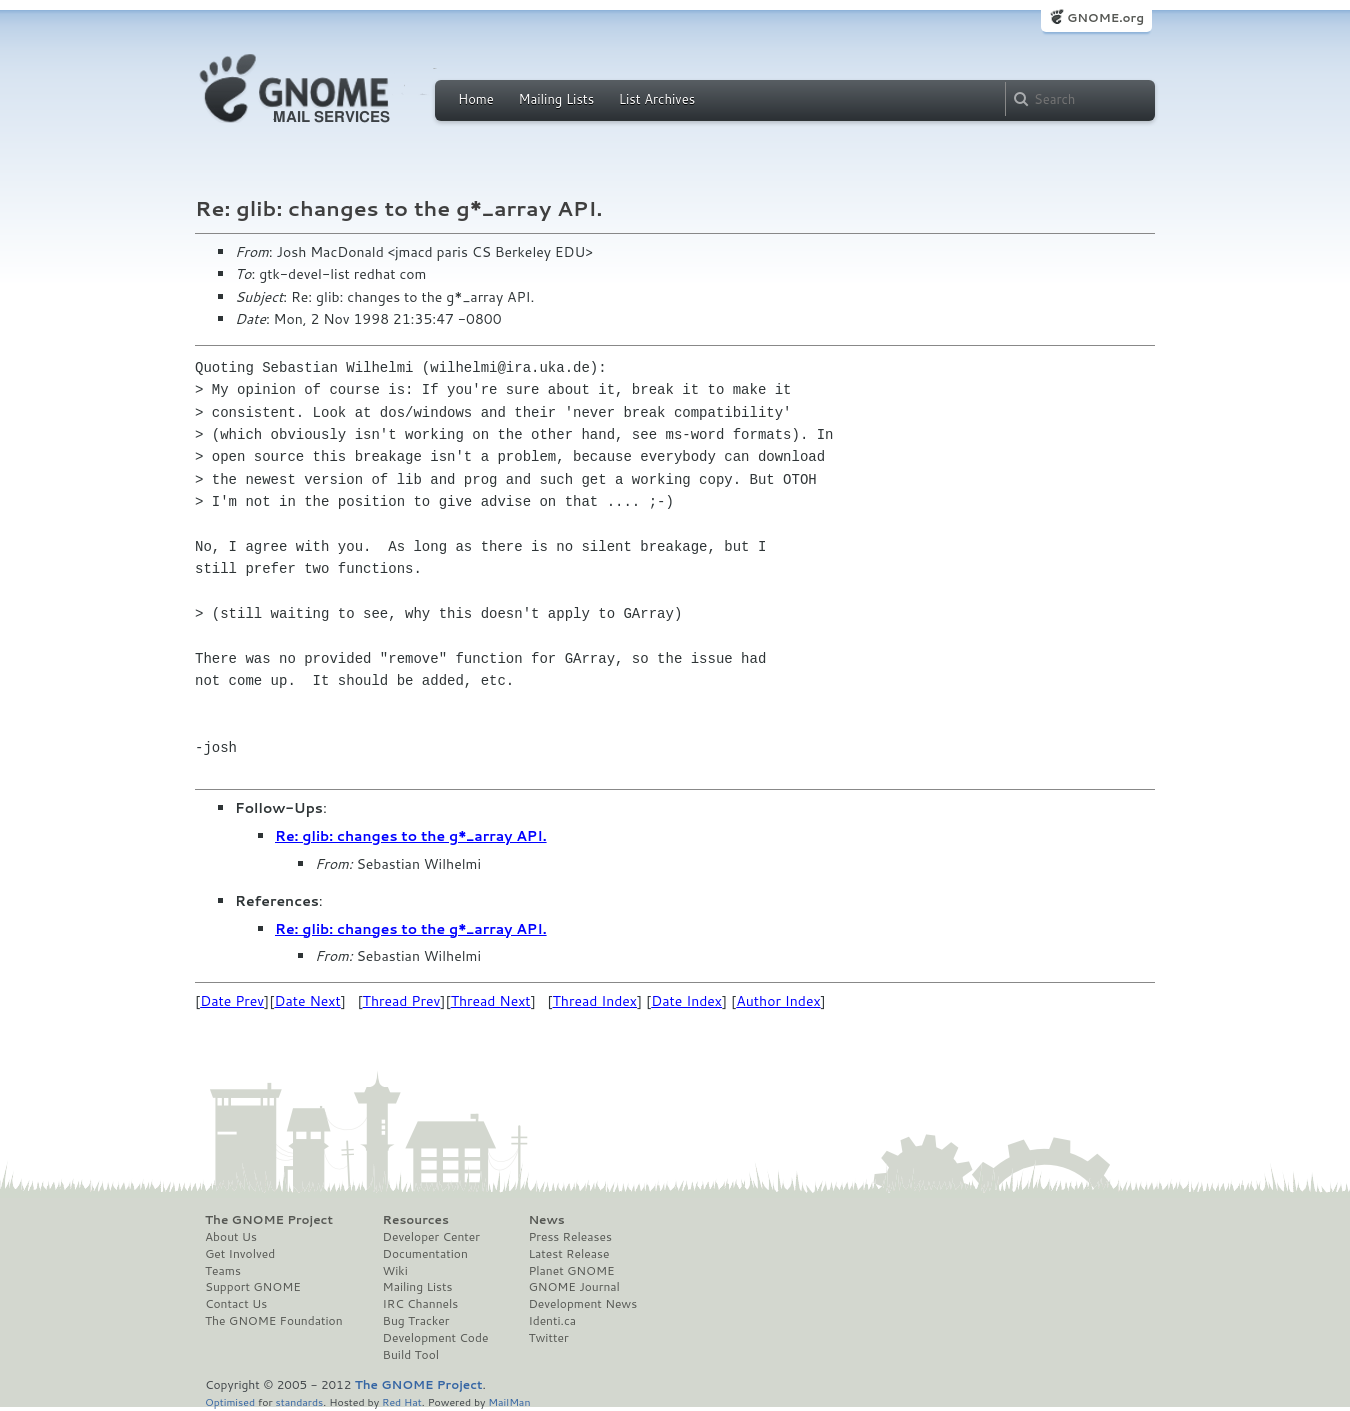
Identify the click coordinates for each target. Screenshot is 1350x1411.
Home (476, 99)
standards (299, 1401)
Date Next (307, 1001)
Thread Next (491, 1001)
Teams (223, 1271)
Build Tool (411, 1355)
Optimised (230, 1401)
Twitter (548, 1338)
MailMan (509, 1401)
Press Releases (569, 1237)
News (546, 1220)
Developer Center (431, 1237)
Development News (582, 1304)
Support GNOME (253, 1287)
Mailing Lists (556, 99)
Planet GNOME (571, 1271)
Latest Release (568, 1254)
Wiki (395, 1271)
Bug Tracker (416, 1321)
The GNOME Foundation (274, 1321)
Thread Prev (402, 1001)
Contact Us (236, 1304)
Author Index (778, 1001)
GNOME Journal (574, 1287)
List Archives (657, 99)
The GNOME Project (269, 1220)
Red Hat (402, 1401)
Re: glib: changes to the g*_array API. (411, 836)
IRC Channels (421, 1304)
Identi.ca (552, 1321)
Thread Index (595, 1001)
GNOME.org (1105, 17)
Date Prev (232, 1001)
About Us (231, 1237)
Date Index (686, 1001)
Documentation (425, 1254)
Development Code (436, 1338)
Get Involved (240, 1254)
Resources (416, 1220)
